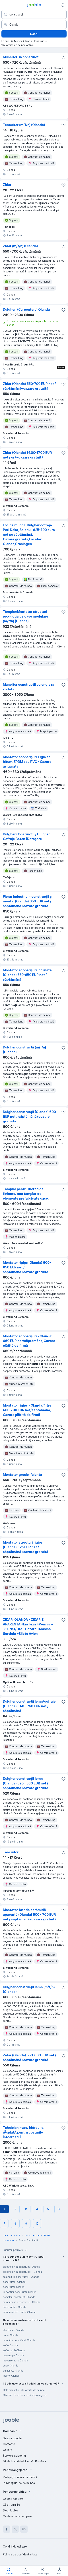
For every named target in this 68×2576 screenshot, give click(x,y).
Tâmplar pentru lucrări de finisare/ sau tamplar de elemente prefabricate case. (26, 1193)
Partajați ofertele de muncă (20, 2477)
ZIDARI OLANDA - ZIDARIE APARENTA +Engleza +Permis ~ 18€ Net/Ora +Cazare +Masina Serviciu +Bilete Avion (28, 1627)
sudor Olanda (10, 2365)
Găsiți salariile (11, 2504)
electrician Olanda (13, 2330)
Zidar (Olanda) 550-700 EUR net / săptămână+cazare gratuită (29, 386)
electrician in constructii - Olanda (22, 2271)
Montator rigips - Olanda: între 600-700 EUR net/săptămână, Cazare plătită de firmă (27, 1410)
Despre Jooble (12, 2438)
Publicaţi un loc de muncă (19, 2483)
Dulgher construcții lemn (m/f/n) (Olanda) (29, 1989)
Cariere (7, 2450)
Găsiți (34, 34)
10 (37, 2223)
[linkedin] (24, 2529)
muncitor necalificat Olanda (19, 2340)
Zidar (7, 185)
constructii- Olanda (14, 2281)
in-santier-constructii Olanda (19, 2291)
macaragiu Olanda (13, 2355)
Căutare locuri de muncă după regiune (25, 2395)
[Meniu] (5, 5)
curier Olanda (10, 2335)
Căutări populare (16, 2250)
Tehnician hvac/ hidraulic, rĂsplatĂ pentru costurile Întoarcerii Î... (23, 2132)
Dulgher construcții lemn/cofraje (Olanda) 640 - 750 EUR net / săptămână (29, 1706)
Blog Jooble (10, 2510)
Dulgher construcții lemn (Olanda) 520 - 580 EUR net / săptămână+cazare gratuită (25, 1783)
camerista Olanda (13, 2370)
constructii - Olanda (14, 2307)
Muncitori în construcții (21, 57)
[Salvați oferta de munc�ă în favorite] (63, 612)
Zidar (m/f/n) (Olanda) (20, 246)
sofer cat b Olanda (14, 2350)
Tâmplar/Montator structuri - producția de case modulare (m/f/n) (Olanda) (26, 616)
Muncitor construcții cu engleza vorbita (28, 687)
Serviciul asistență (14, 2455)
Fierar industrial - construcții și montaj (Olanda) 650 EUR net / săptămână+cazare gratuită (28, 901)
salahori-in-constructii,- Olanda (21, 2276)
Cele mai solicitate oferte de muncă (24, 2390)
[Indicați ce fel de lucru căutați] (34, 14)
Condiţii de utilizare (15, 2546)
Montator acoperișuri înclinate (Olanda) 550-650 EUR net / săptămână (27, 974)
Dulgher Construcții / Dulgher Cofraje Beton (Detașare (26, 836)
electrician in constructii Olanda (21, 2266)
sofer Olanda (10, 2345)
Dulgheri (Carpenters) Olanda (26, 309)
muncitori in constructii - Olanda (21, 2302)
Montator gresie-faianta (22, 1475)
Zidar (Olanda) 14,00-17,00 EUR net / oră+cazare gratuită (27, 455)
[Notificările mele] (63, 5)
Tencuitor (10, 1852)
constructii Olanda (13, 2286)
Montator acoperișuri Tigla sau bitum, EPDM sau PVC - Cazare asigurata (27, 761)
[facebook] (6, 2529)
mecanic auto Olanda (15, 2360)
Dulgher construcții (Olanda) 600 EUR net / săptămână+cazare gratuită (29, 1116)
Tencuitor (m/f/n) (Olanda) (24, 125)
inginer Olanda (11, 2375)
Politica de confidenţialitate (20, 2554)
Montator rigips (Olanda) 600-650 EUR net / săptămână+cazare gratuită (27, 1267)
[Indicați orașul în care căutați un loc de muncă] (34, 24)
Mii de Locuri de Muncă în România (24, 2461)
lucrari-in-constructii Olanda (19, 2312)
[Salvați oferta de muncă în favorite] (63, 57)
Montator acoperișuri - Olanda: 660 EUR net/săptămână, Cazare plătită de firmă (29, 1340)
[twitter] (15, 2529)
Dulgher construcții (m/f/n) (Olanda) (24, 1049)
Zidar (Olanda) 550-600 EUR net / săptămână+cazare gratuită (29, 2057)
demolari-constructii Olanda (19, 2297)
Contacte (9, 2444)
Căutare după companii (17, 2516)
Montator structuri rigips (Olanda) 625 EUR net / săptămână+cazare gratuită (25, 1547)
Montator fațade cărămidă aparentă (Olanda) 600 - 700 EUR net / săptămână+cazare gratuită (29, 1914)
